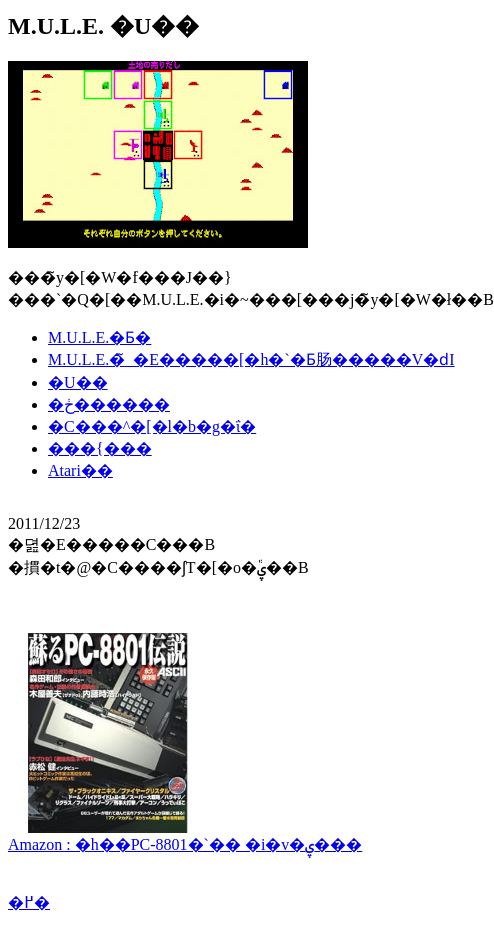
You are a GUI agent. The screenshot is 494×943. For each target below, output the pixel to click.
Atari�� (80, 470)
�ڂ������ (109, 404)
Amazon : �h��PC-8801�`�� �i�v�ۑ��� (185, 836)
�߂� (29, 902)
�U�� (78, 382)
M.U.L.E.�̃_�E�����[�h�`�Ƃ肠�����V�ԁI (251, 359)
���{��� (100, 448)
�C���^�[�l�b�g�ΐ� (152, 426)
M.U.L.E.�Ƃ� (99, 337)
